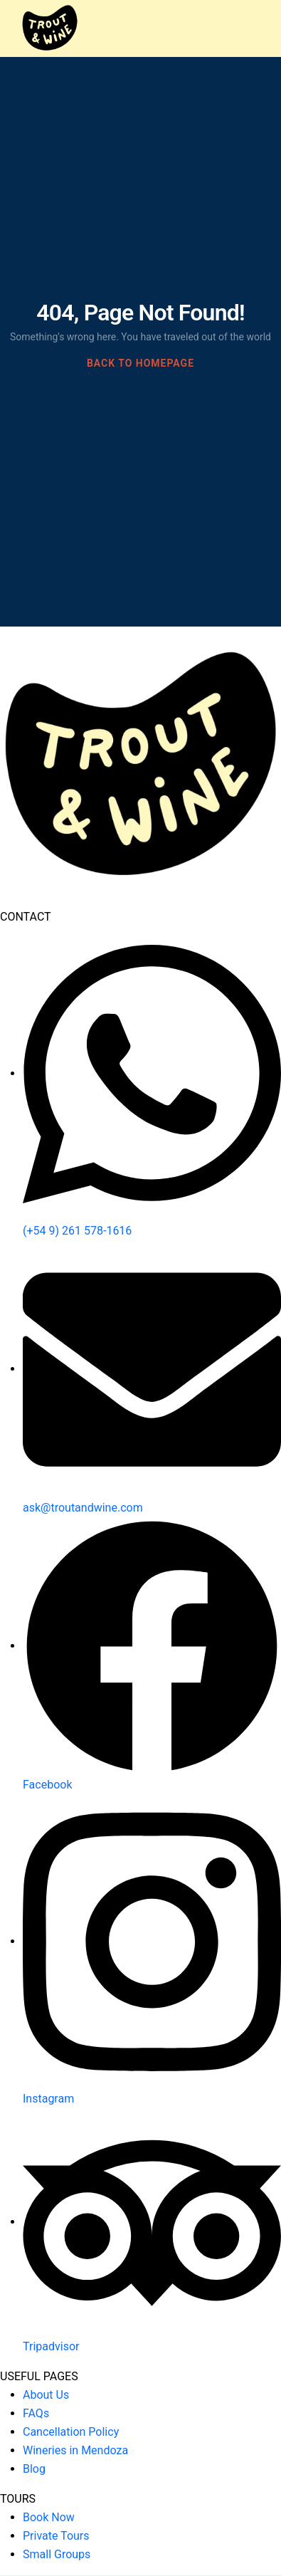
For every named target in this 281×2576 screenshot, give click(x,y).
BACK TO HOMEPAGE (140, 363)
